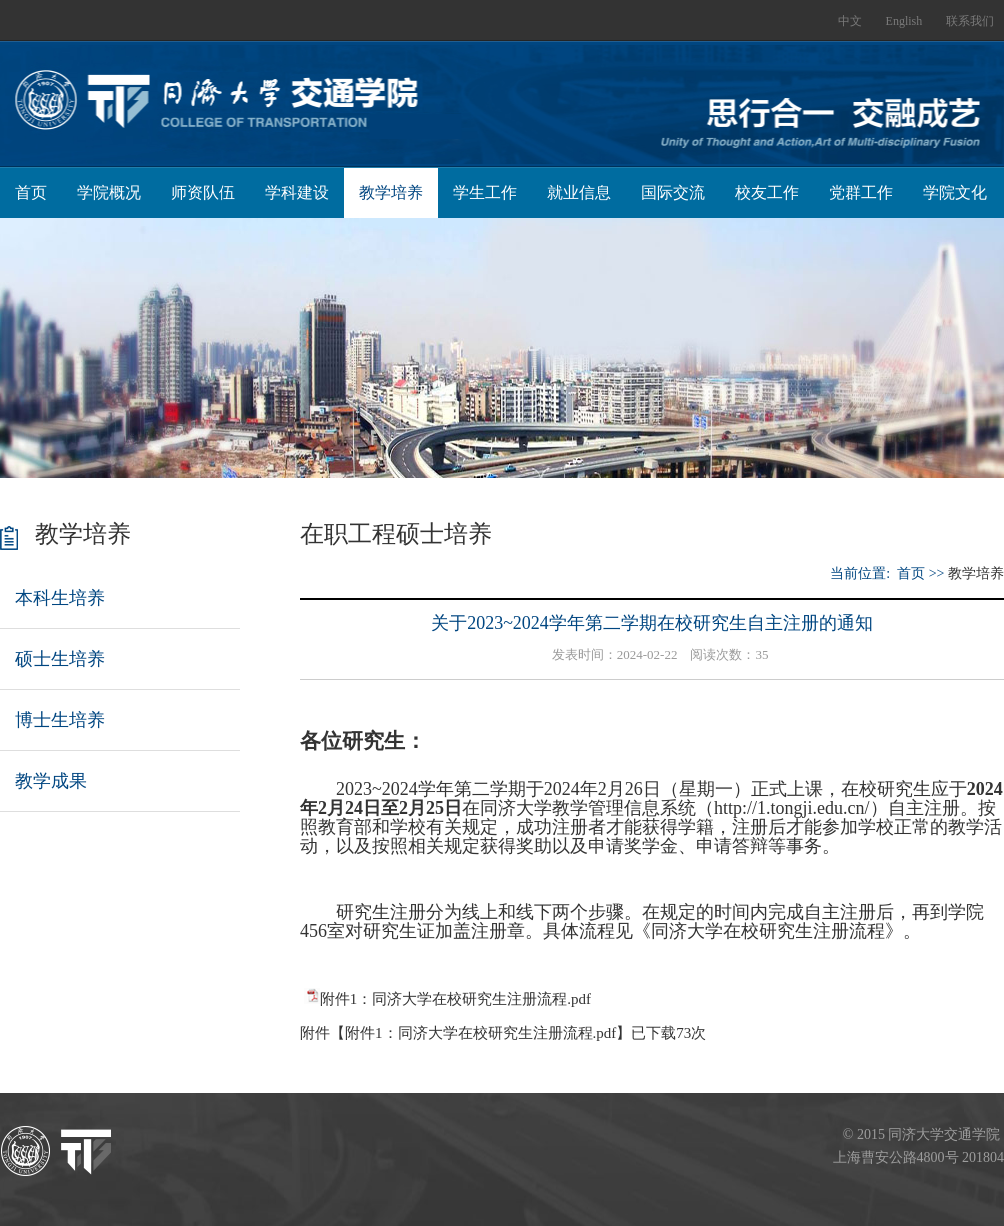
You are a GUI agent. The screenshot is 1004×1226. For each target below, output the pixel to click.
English (904, 21)
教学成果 (51, 781)
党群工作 (861, 192)
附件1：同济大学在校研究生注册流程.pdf (455, 999)
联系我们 (970, 21)
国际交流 (673, 192)
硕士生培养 (60, 659)
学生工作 (485, 192)
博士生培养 (60, 720)
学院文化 (955, 192)
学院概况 (109, 192)
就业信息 (579, 192)
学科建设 (297, 192)
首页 (31, 192)
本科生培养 (60, 598)
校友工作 (767, 192)
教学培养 (391, 192)
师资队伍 (203, 192)
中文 (850, 21)
